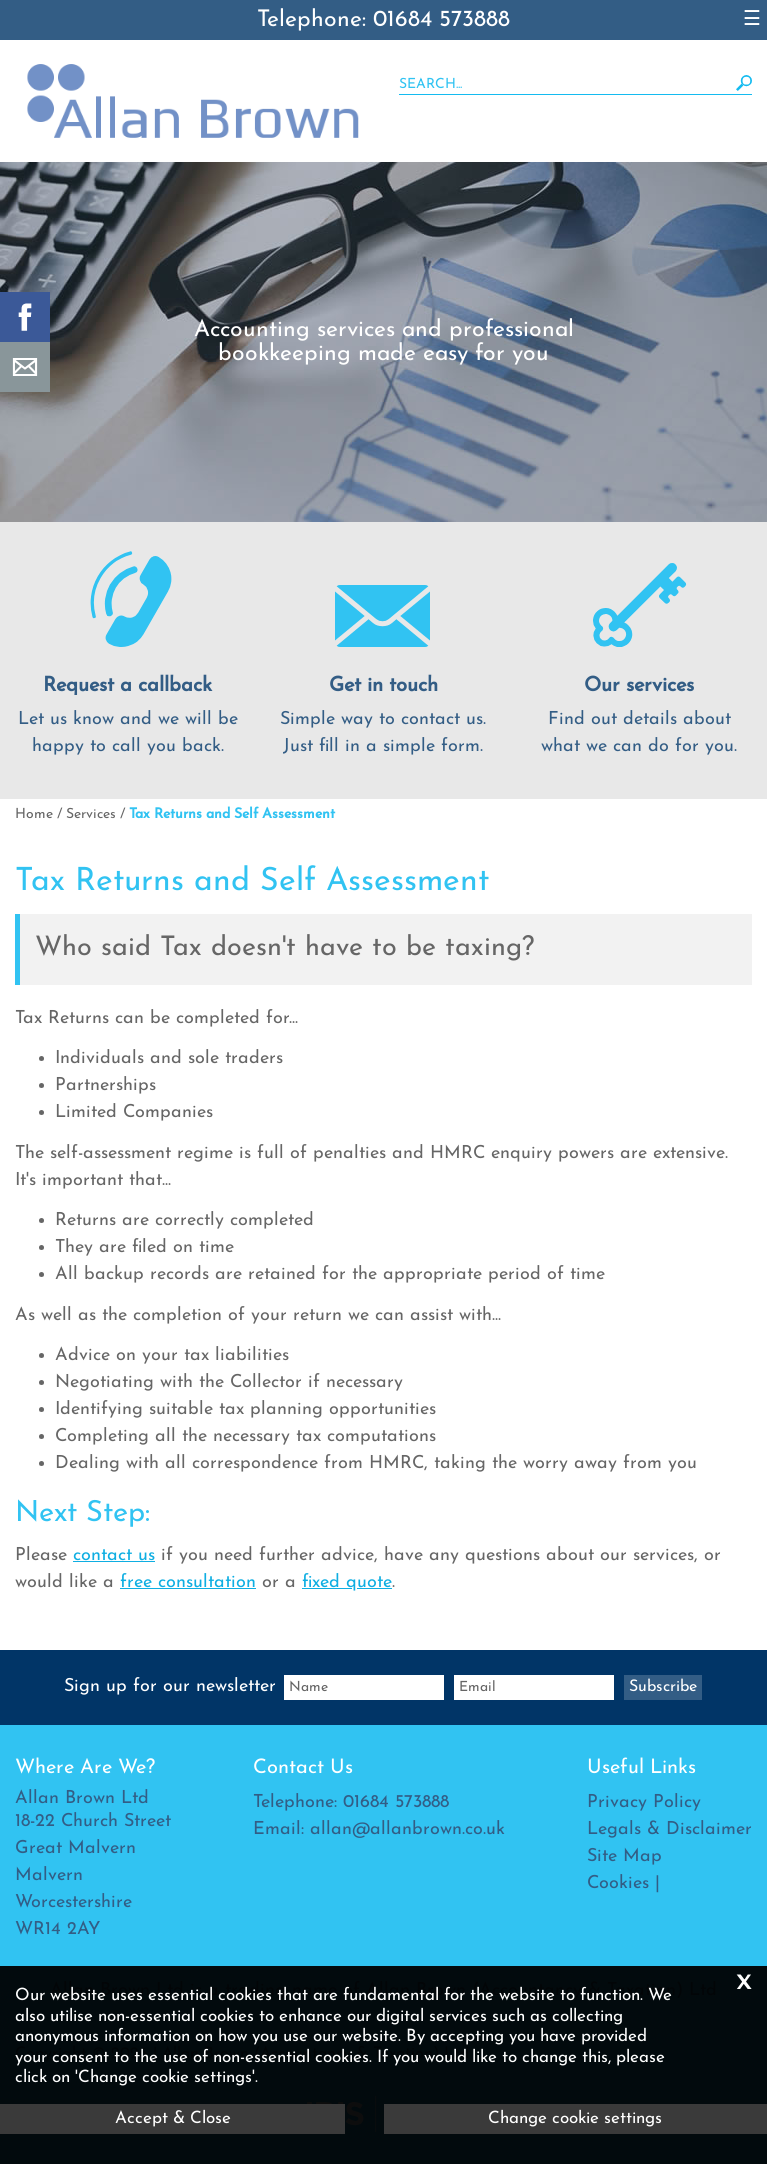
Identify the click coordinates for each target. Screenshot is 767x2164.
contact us (114, 1555)
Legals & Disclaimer (669, 1829)
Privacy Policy (644, 1802)
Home (34, 814)
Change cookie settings (575, 2118)
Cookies (618, 1883)
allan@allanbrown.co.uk (407, 1829)
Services (91, 814)
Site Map (624, 1856)
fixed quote (347, 1582)
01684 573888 (396, 1802)
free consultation (188, 1582)
